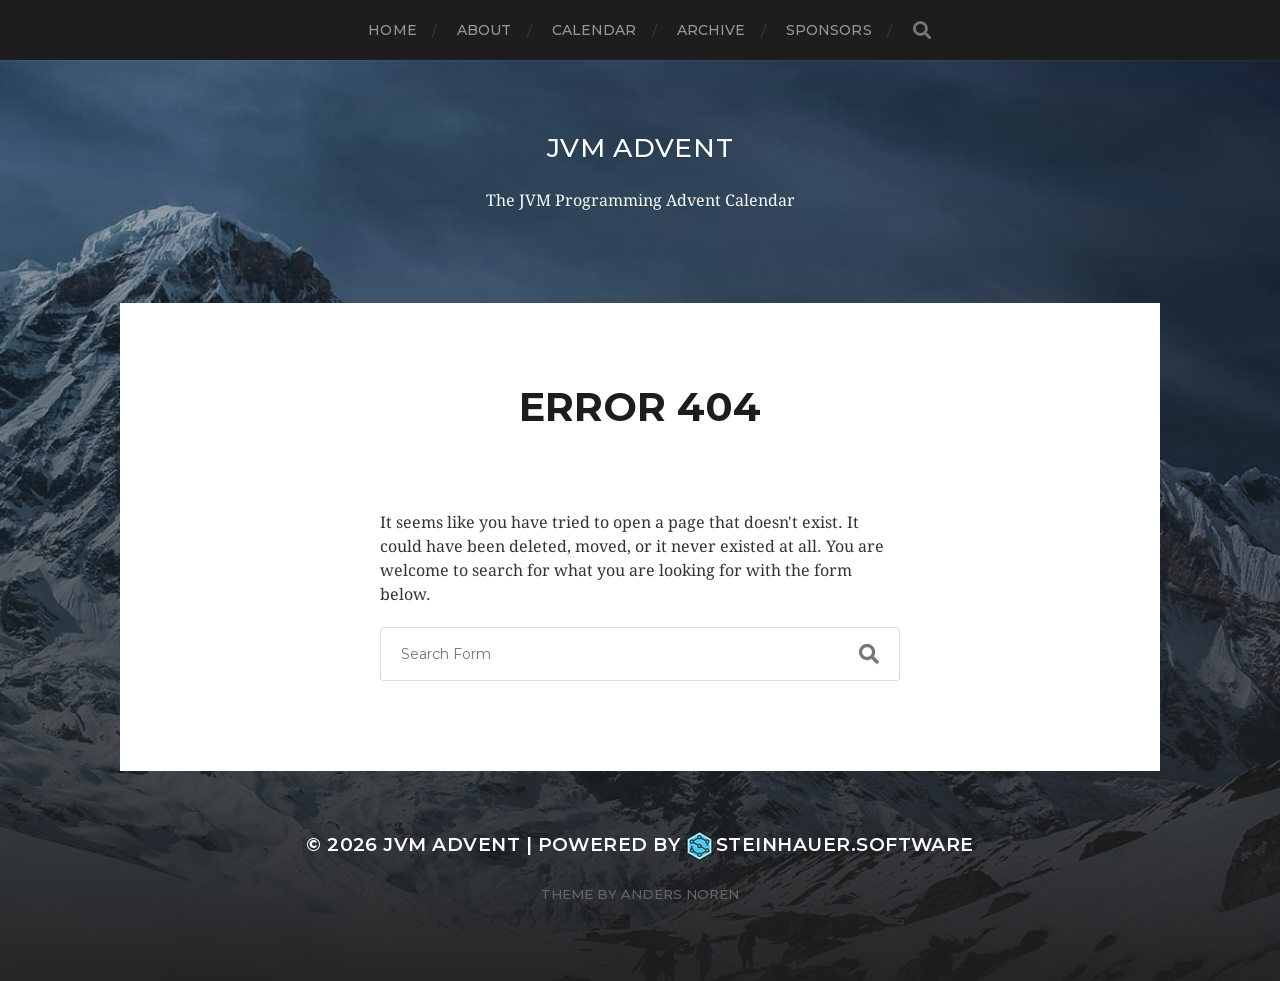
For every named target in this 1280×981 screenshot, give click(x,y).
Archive (711, 30)
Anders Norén (680, 894)
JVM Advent (640, 147)
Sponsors (829, 30)
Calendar (594, 30)
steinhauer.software (830, 844)
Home (392, 30)
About (484, 30)
